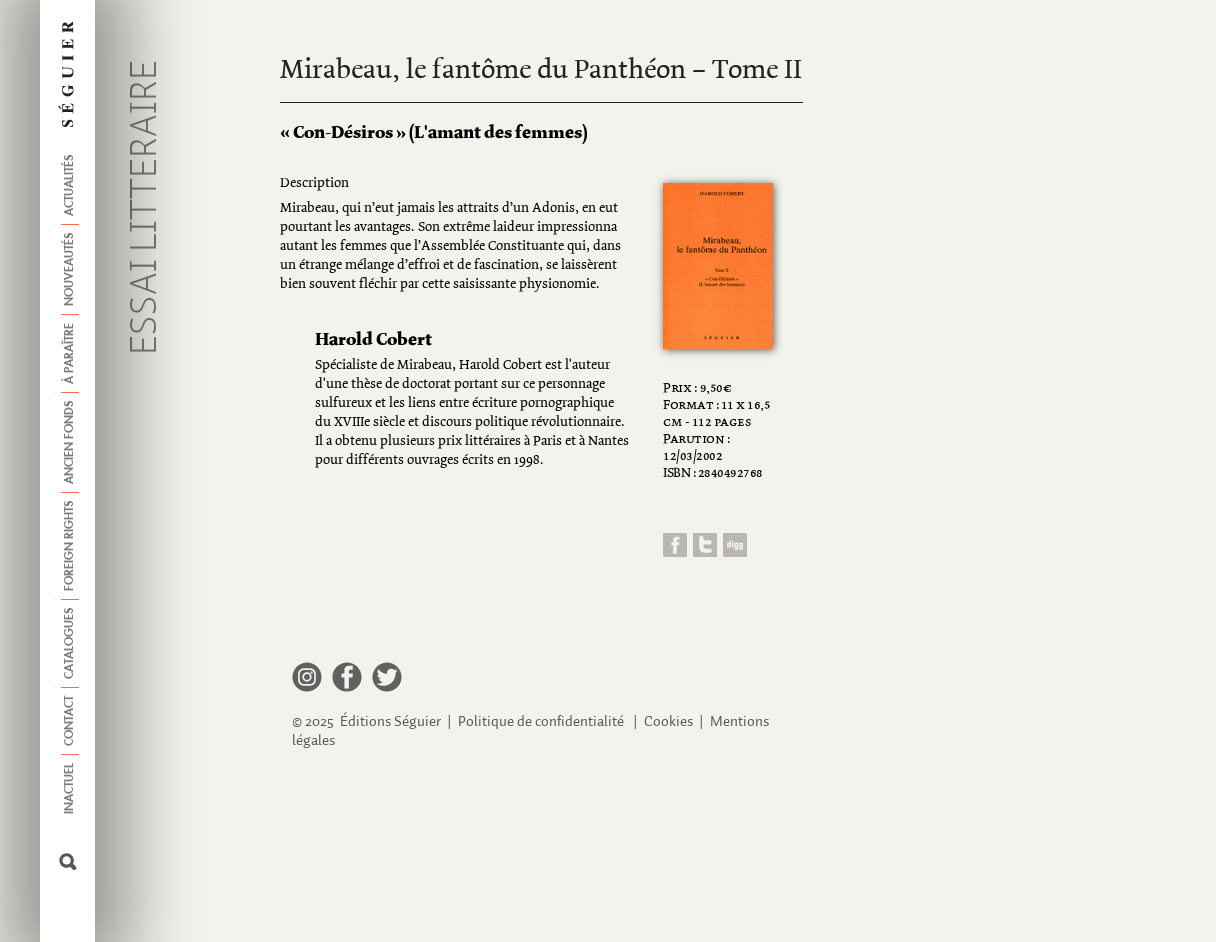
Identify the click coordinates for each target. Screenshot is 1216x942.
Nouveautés (70, 269)
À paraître (70, 353)
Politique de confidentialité (541, 721)
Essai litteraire (146, 207)
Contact (70, 721)
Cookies (668, 721)
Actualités (70, 185)
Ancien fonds (70, 442)
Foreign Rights (70, 546)
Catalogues (70, 643)
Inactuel (70, 788)
